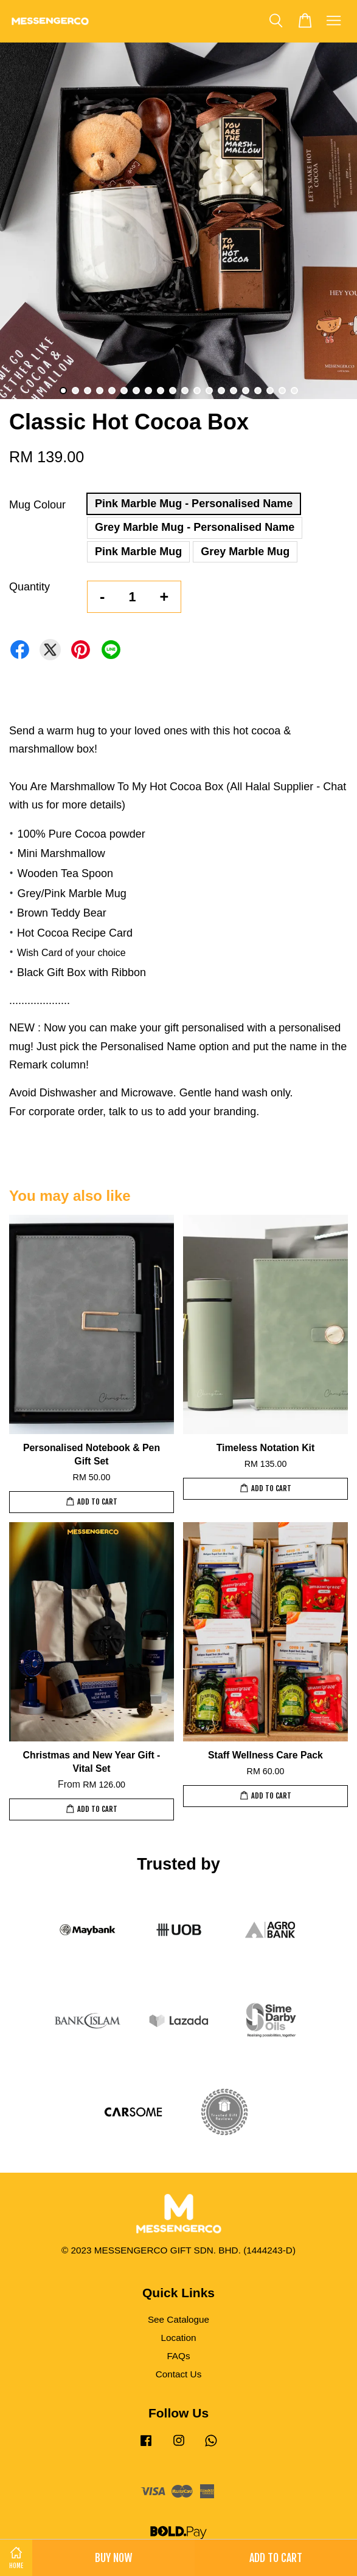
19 (282, 390)
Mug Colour (37, 505)
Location (178, 2337)
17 (258, 390)
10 (172, 390)
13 (209, 390)
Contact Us (179, 2374)
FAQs (178, 2356)
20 (294, 390)
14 (221, 390)
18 (270, 390)
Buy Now (113, 2557)
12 (197, 390)
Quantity (29, 587)
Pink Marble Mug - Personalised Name (194, 503)
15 (233, 390)
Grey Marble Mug (245, 551)
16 (245, 390)
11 (185, 390)
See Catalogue (178, 2319)
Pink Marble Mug (138, 551)
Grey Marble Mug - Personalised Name (194, 527)
